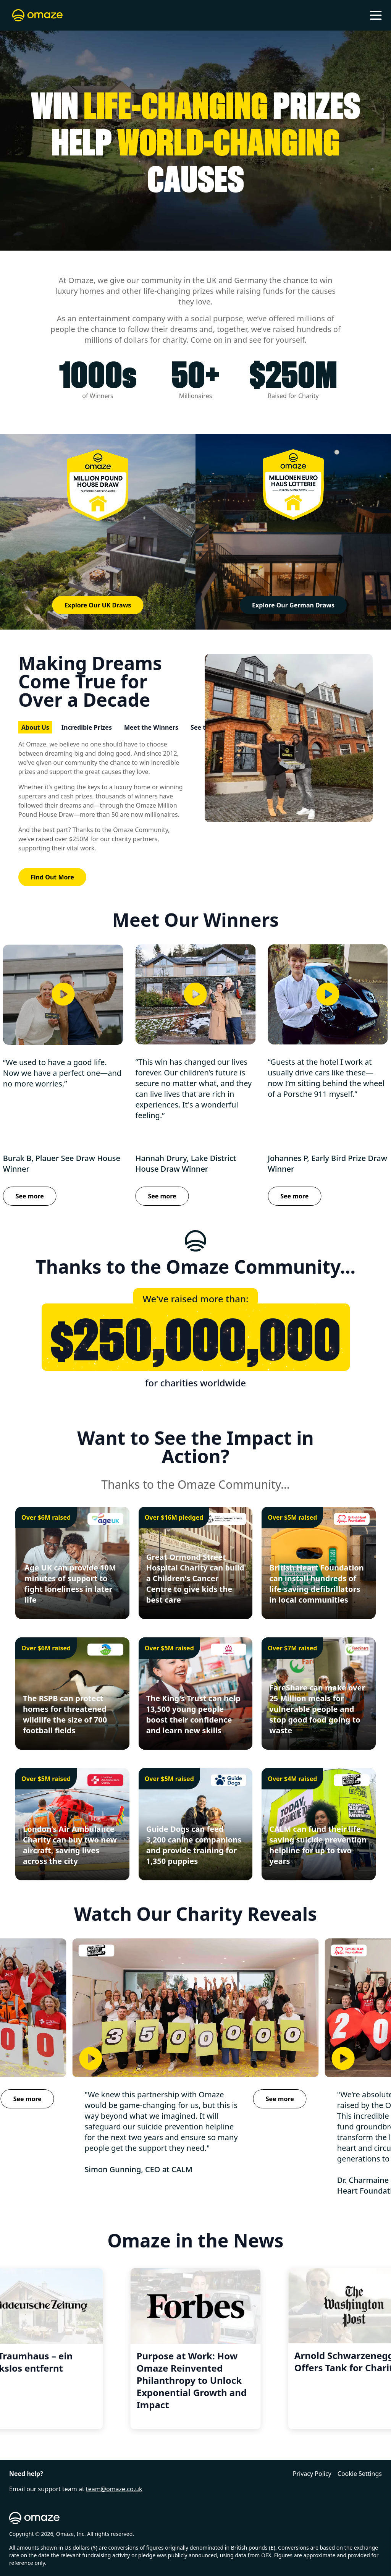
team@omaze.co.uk (114, 2489)
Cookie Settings (360, 2473)
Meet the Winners (151, 727)
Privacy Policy (312, 2473)
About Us (35, 727)
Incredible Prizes (86, 727)
